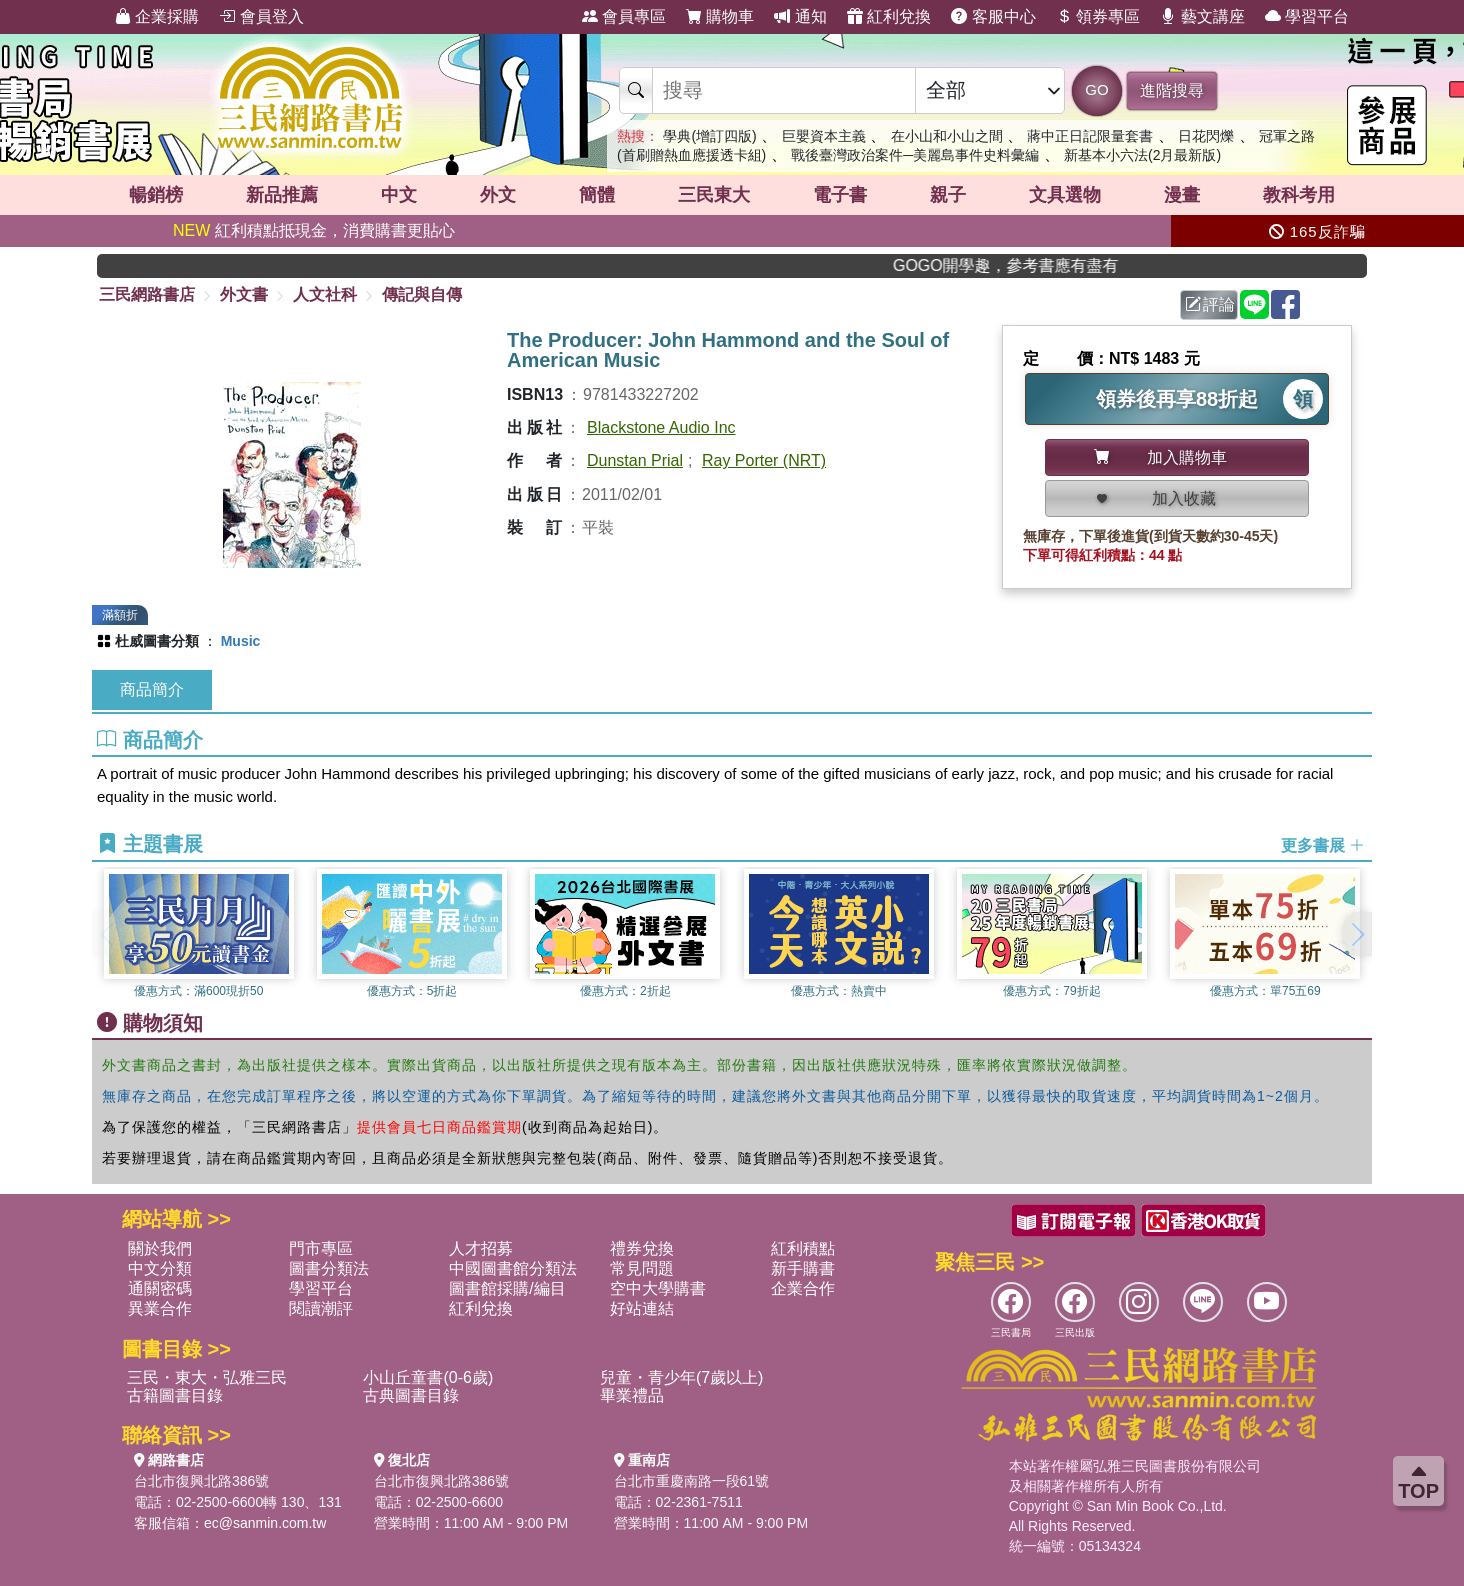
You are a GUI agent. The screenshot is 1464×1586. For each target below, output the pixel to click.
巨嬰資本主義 (824, 136)
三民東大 (714, 195)
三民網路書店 (147, 294)
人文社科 (325, 294)
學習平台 (1307, 16)
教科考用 (1299, 195)
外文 (498, 195)
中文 (399, 195)
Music (241, 641)
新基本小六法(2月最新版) (1142, 155)
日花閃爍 (1206, 136)
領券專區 (1098, 16)
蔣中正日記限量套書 (1090, 136)
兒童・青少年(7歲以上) (682, 1377)
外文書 (244, 294)
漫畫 (1182, 195)
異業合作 (160, 1308)
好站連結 (642, 1308)
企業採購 (157, 16)
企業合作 (803, 1288)
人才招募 (481, 1248)
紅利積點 (803, 1248)
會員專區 (624, 16)
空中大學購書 (658, 1288)
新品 (282, 195)
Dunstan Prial (635, 460)
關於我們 (160, 1248)
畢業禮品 (632, 1395)
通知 (800, 16)
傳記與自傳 (422, 294)
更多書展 (1323, 845)
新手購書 (803, 1268)
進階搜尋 (1172, 90)
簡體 (597, 195)
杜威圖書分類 (157, 641)
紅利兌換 (889, 16)
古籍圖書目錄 (175, 1395)
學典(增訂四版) (709, 136)
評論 (1210, 304)
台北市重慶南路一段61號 (692, 1481)
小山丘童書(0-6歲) (428, 1377)
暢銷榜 (156, 195)
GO (1096, 89)
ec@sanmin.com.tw (265, 1523)
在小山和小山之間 (947, 136)
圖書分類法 (329, 1268)
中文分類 (160, 1268)
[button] (1357, 934)
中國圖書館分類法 (513, 1268)
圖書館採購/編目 (507, 1288)
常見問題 (642, 1268)
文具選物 (1065, 195)
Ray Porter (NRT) (764, 460)
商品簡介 (152, 689)
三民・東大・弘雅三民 (207, 1377)
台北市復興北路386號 (201, 1481)
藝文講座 (1202, 16)
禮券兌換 (642, 1248)
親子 (948, 195)
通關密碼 (160, 1288)
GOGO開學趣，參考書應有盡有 (1038, 265)
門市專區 (321, 1248)
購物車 (720, 16)
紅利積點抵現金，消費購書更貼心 (314, 230)
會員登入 (261, 16)
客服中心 (993, 16)
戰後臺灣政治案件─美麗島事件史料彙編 (915, 155)
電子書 (840, 195)
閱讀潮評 (321, 1308)
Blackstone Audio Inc (661, 427)
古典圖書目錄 (411, 1395)
